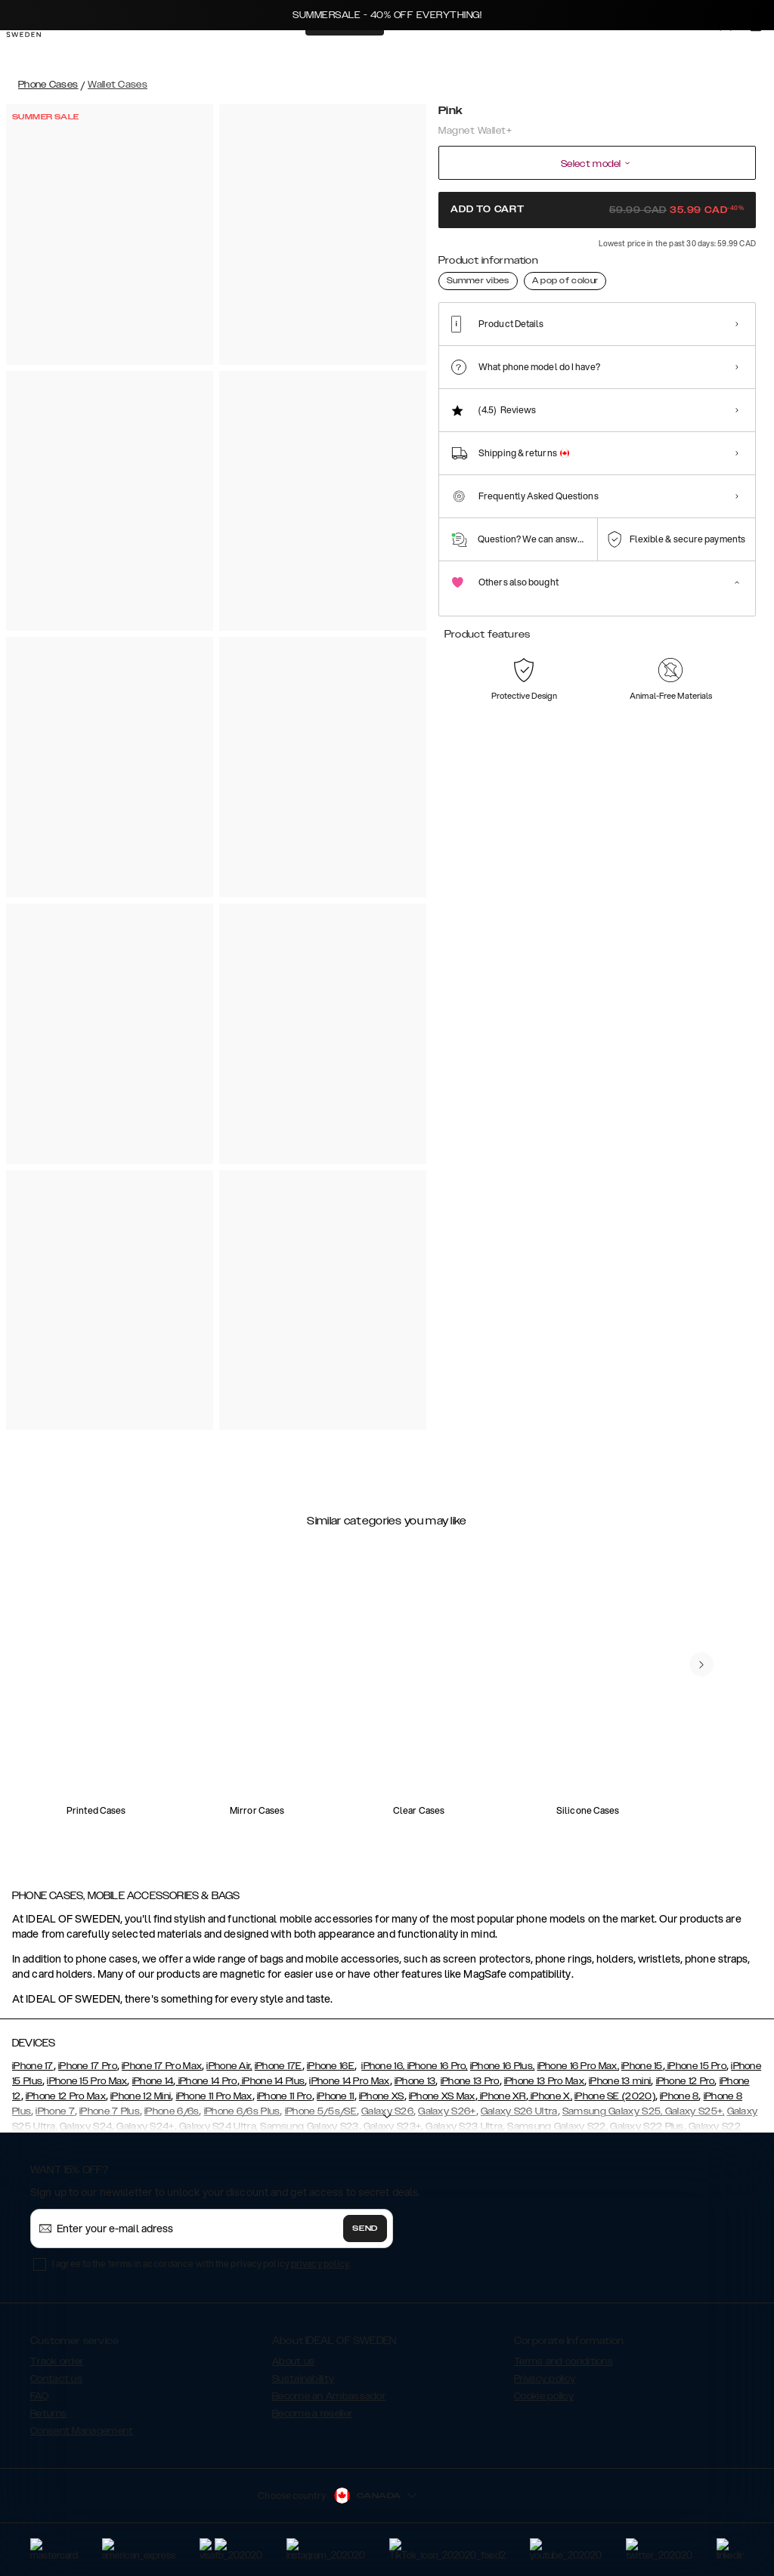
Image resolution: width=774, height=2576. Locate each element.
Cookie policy (544, 2396)
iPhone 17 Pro (87, 2066)
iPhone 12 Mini (140, 2096)
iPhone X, (550, 2096)
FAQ (39, 2396)
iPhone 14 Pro (206, 2081)
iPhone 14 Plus (272, 2081)
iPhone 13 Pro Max (544, 2081)
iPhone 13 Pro (470, 2081)
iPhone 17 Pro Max (162, 2066)
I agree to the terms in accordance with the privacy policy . (201, 2263)
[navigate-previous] (701, 1664)
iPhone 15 (642, 2066)
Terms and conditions (563, 2361)
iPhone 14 (153, 2081)
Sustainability (303, 2379)
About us (293, 2361)
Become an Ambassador (328, 2396)
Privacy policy (544, 2379)
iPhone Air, (229, 2066)
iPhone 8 (679, 2096)
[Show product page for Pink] (459, 329)
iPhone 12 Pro (685, 2081)
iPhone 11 (335, 2096)
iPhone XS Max (442, 2096)
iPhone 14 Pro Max (349, 2081)
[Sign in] (738, 51)
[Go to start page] (35, 51)
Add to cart (597, 209)
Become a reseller (312, 2413)
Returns (48, 2413)
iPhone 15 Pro (695, 2066)
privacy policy (320, 2263)
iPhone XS (381, 2096)
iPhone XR (502, 2096)
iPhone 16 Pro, (436, 2066)
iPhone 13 (415, 2081)
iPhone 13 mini (620, 2081)
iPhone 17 (33, 2066)
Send (365, 2228)
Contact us (56, 2379)
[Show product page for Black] (509, 329)
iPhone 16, (382, 2066)
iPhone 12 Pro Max (66, 2096)
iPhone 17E (278, 2066)
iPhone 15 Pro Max (87, 2081)
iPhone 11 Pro (284, 2096)
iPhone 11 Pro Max (214, 2096)
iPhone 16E (330, 2066)
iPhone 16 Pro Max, (578, 2066)
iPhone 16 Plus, (502, 2066)
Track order (56, 2361)
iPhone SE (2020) (614, 2096)
